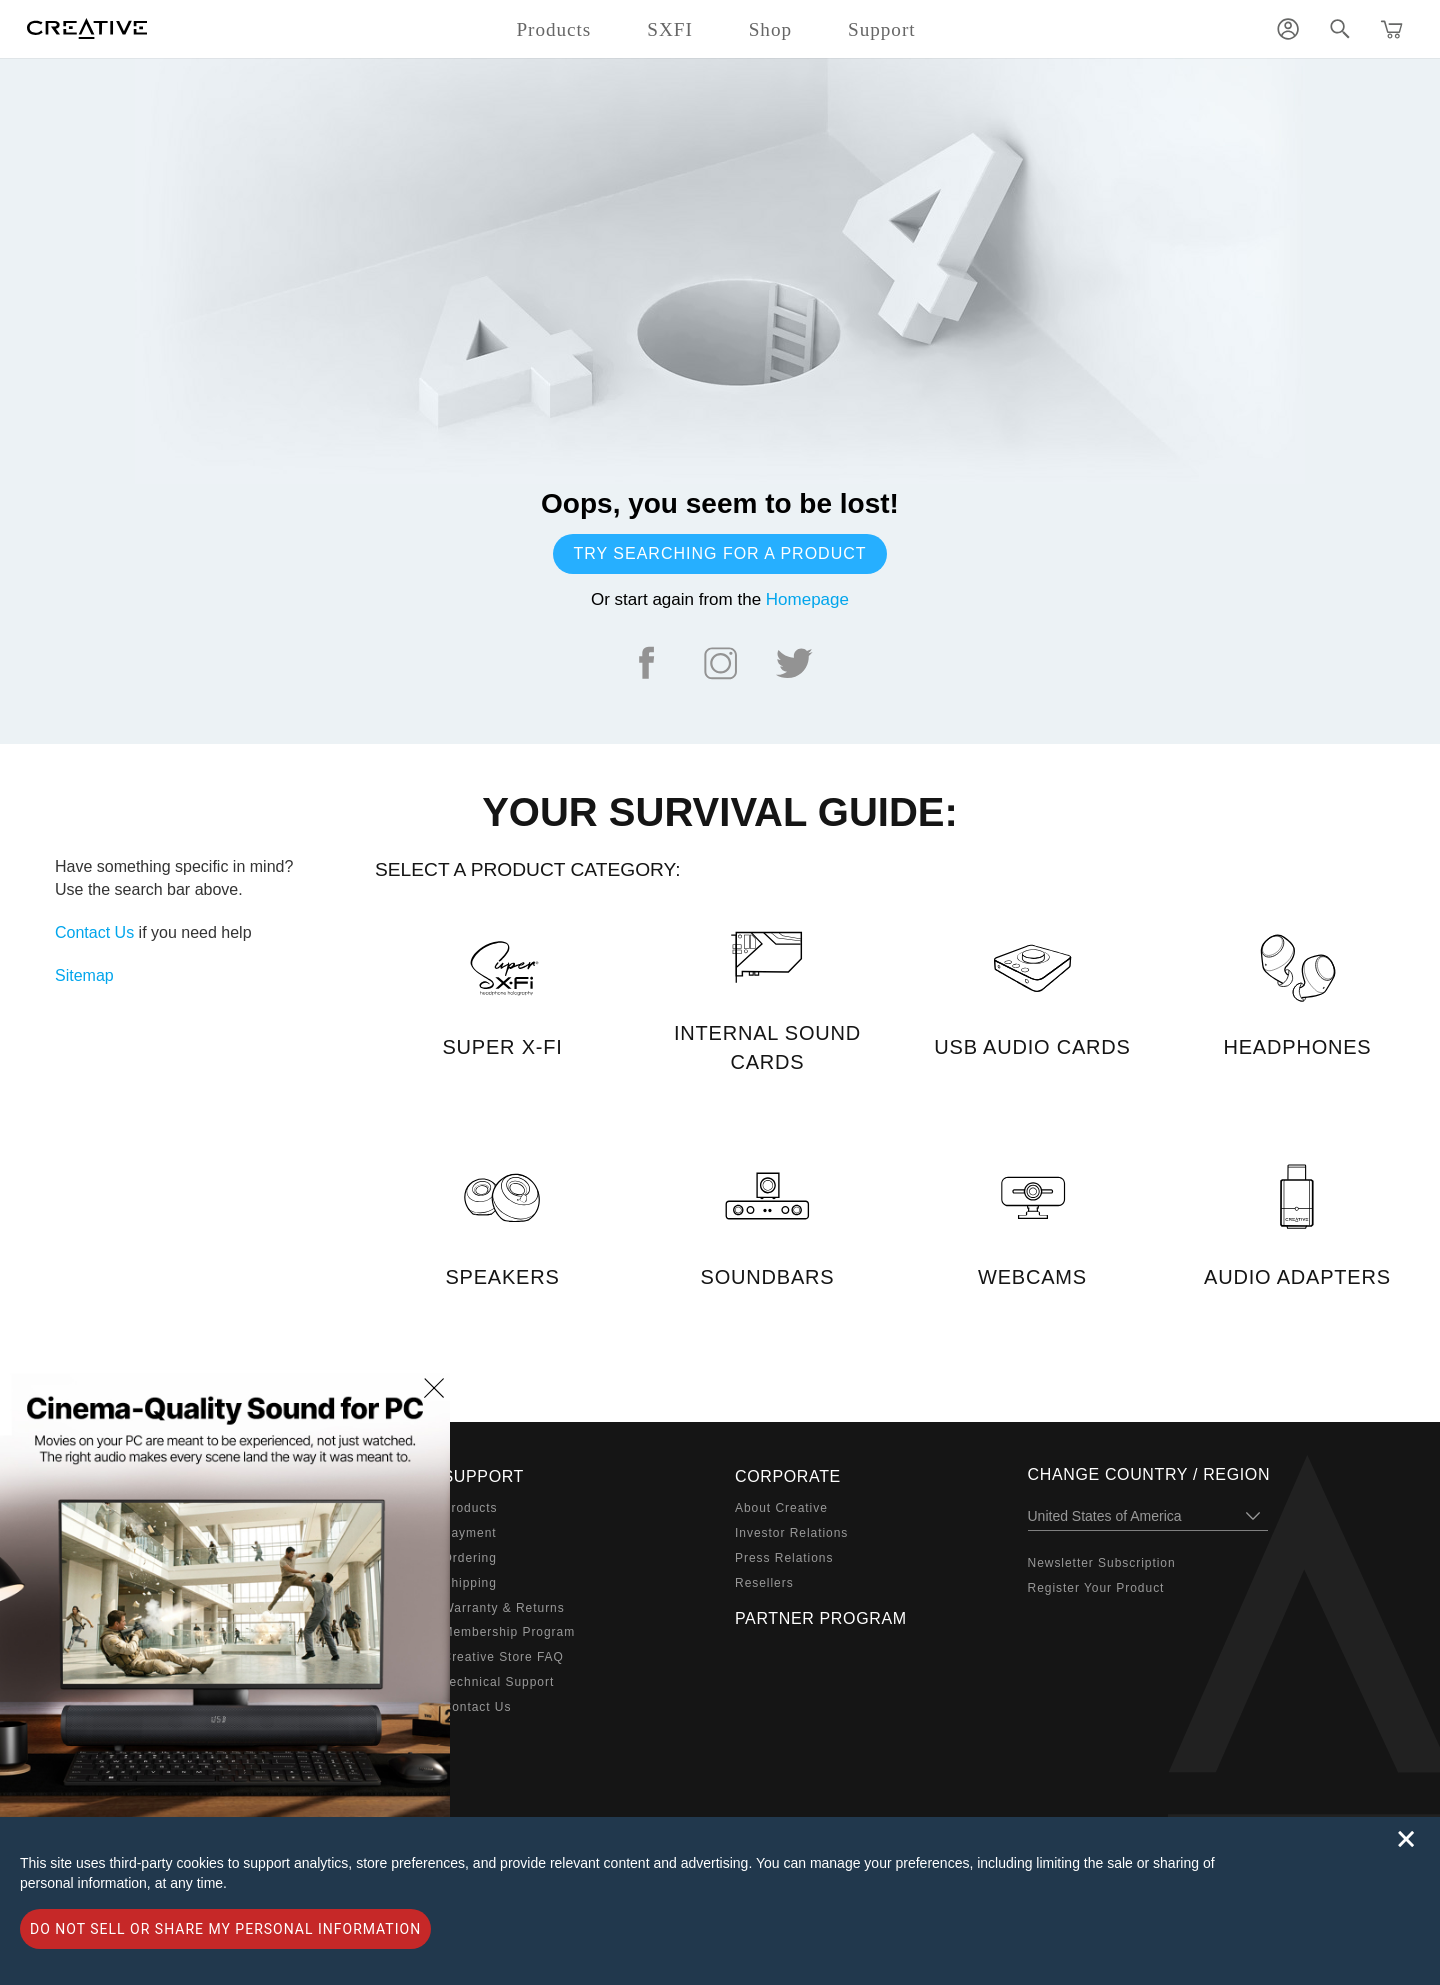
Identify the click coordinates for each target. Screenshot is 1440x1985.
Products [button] (553, 29)
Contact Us (94, 932)
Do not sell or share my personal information (225, 1929)
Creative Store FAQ (503, 1657)
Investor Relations (791, 1533)
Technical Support (499, 1682)
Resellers (764, 1583)
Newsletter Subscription (1102, 1563)
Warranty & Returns (504, 1608)
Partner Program (821, 1618)
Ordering (470, 1558)
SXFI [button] (669, 29)
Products (470, 1508)
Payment (470, 1533)
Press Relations (784, 1558)
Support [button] (882, 29)
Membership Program (509, 1632)
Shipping (470, 1583)
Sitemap (84, 975)
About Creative (781, 1508)
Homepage (807, 599)
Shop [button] (770, 29)
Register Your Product (1096, 1588)
